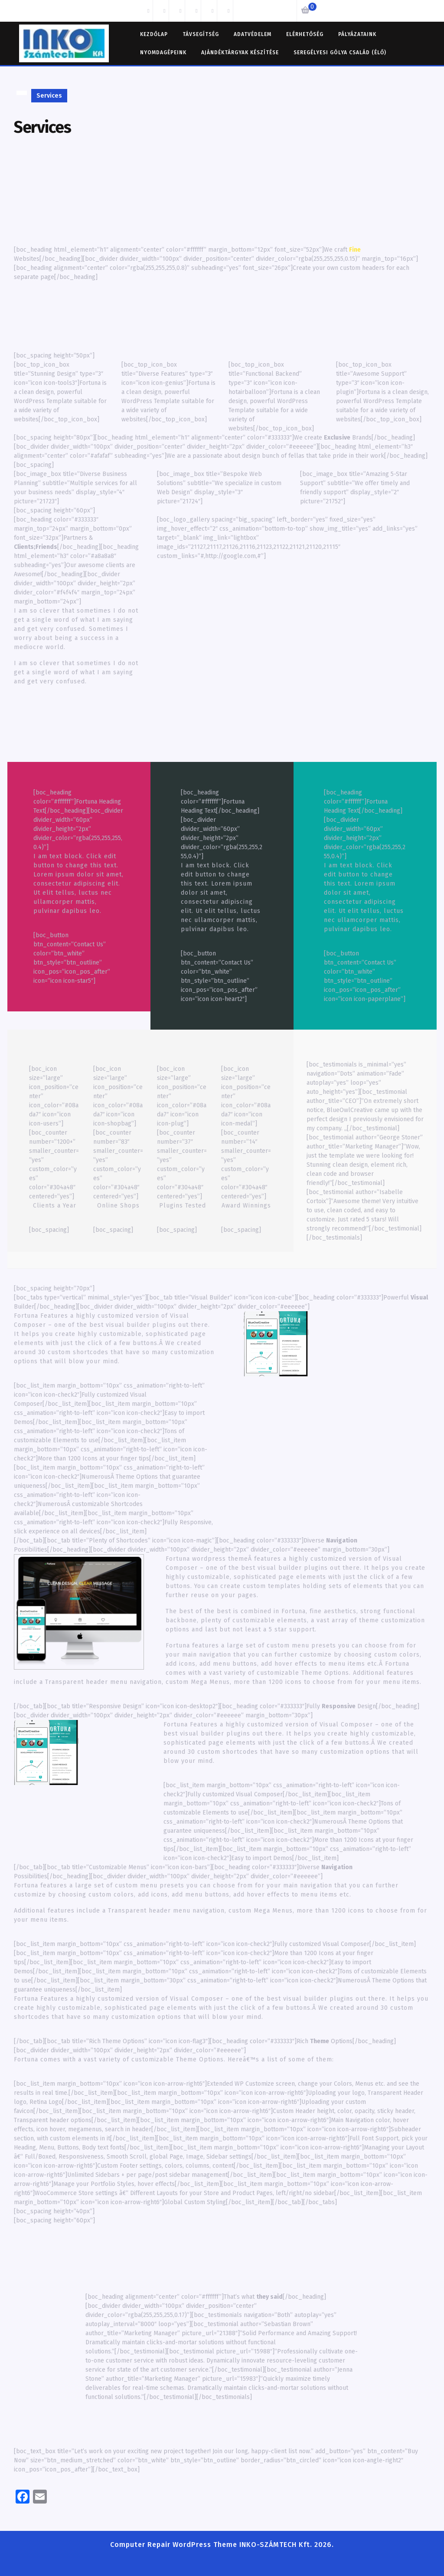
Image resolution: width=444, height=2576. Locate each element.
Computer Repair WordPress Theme (173, 2544)
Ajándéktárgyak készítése (240, 52)
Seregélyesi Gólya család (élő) (340, 52)
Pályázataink (357, 34)
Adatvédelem (252, 34)
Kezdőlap (154, 34)
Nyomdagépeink (163, 52)
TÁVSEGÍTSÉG (201, 34)
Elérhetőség (304, 34)
